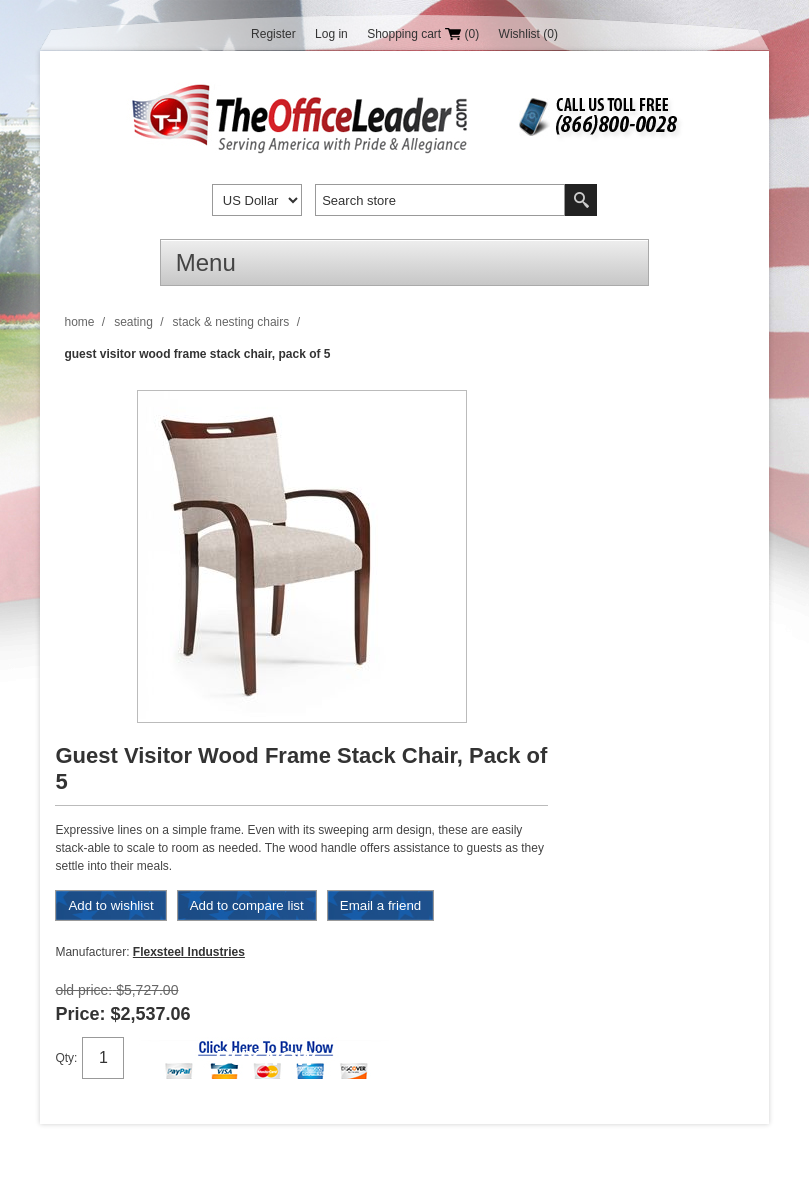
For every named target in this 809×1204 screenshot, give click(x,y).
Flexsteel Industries (189, 952)
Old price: (83, 990)
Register (273, 34)
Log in (331, 34)
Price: (80, 1014)
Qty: (66, 1058)
